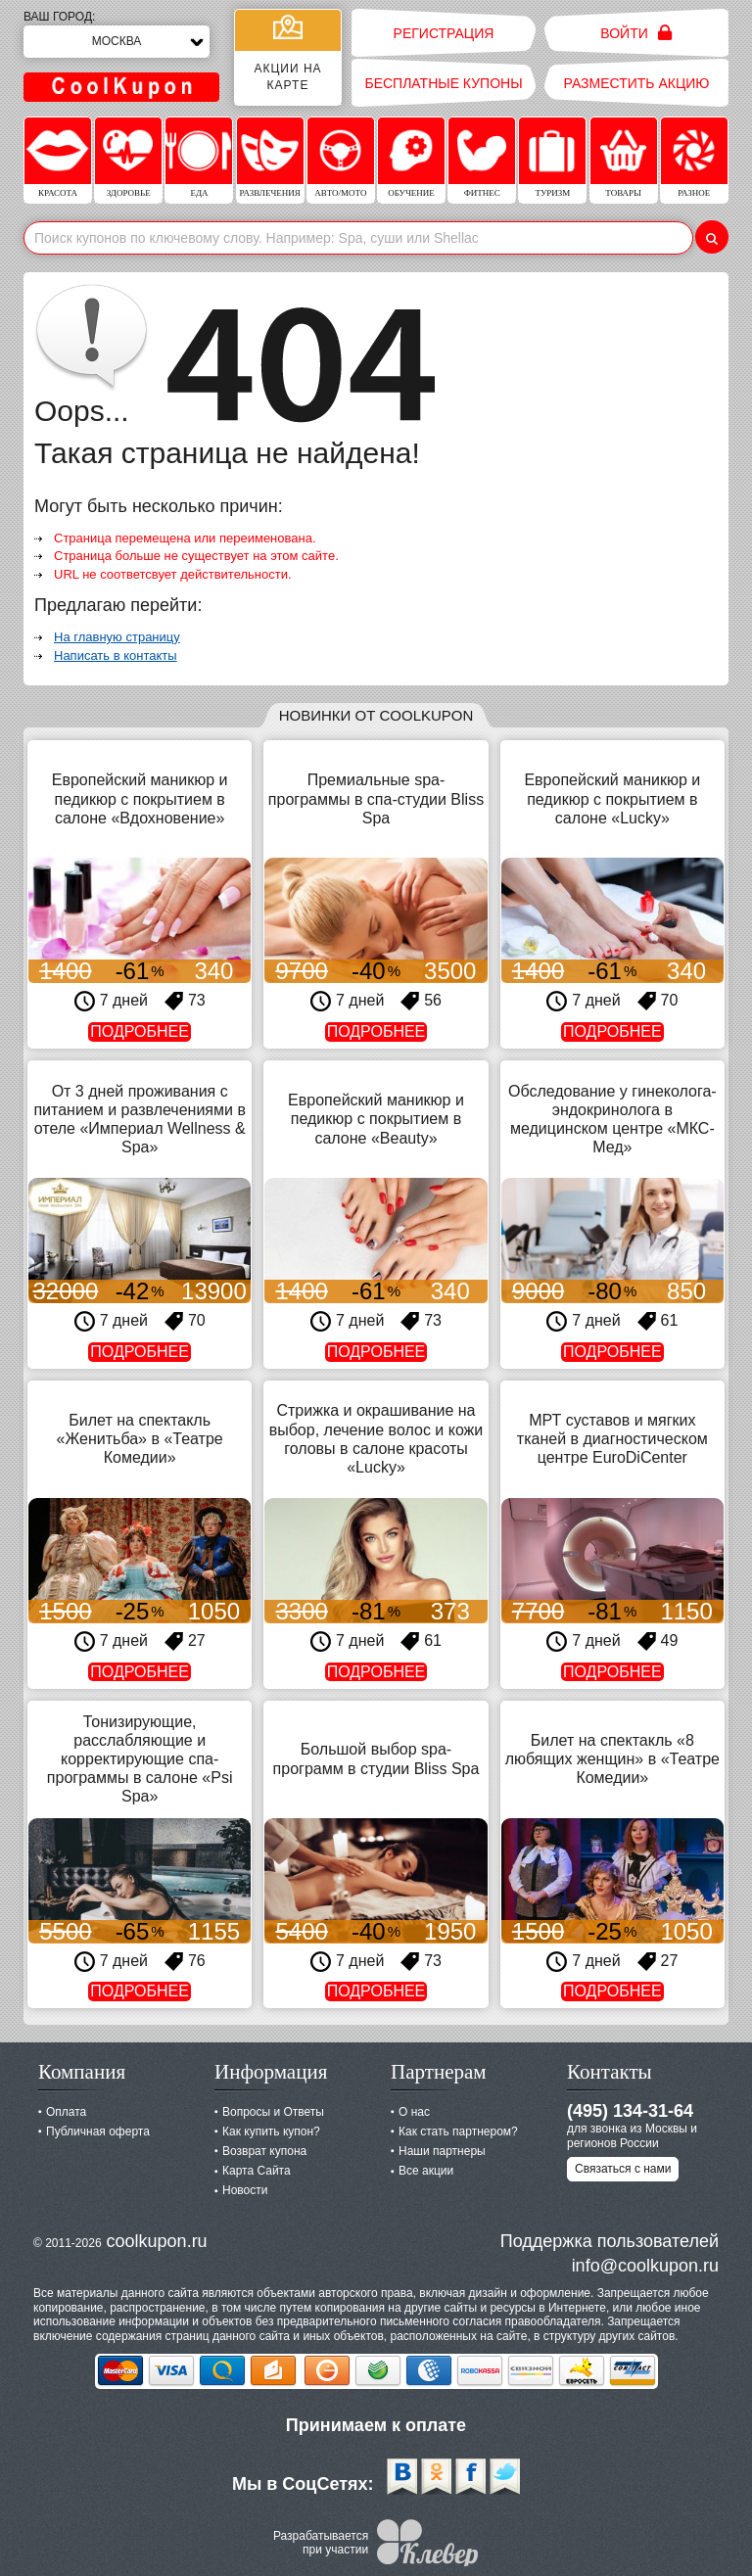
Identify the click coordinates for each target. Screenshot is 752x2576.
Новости (244, 2190)
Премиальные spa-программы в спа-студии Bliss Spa (376, 798)
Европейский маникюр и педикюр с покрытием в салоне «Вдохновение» (140, 798)
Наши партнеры (442, 2151)
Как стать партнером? (458, 2131)
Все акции (426, 2171)
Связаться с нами (623, 2169)
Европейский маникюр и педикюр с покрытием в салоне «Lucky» (612, 798)
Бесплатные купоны (443, 83)
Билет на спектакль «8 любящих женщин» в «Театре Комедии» (612, 1759)
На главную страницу (117, 637)
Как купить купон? (271, 2131)
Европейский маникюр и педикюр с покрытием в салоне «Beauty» (376, 1119)
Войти (636, 32)
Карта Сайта (256, 2171)
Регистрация (444, 33)
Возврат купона (264, 2151)
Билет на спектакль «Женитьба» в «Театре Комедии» (140, 1439)
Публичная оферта (98, 2131)
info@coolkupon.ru (645, 2265)
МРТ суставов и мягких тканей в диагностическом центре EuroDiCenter (612, 1439)
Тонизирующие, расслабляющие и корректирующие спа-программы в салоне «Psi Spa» (140, 1759)
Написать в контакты (115, 655)
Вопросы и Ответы (273, 2112)
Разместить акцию (637, 83)
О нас (414, 2112)
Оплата (66, 2112)
